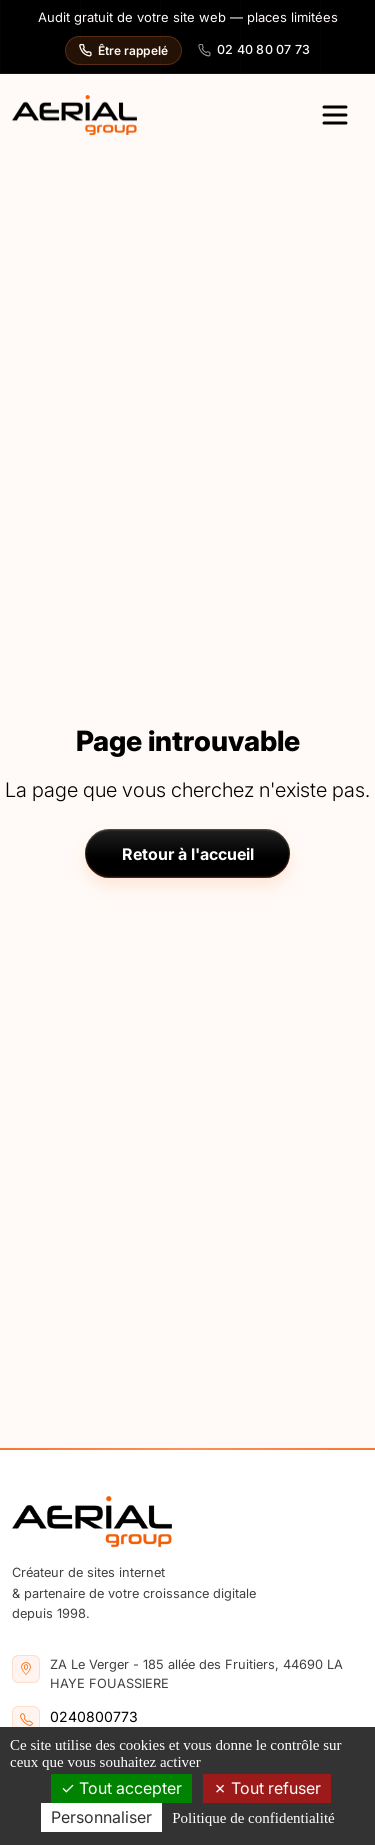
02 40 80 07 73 (254, 49)
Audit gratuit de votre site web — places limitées (188, 17)
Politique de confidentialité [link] (253, 1818)
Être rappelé (123, 50)
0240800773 (94, 1716)
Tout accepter (121, 1788)
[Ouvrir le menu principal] (335, 115)
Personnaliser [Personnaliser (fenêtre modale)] (101, 1817)
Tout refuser (267, 1788)
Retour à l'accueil (188, 854)
